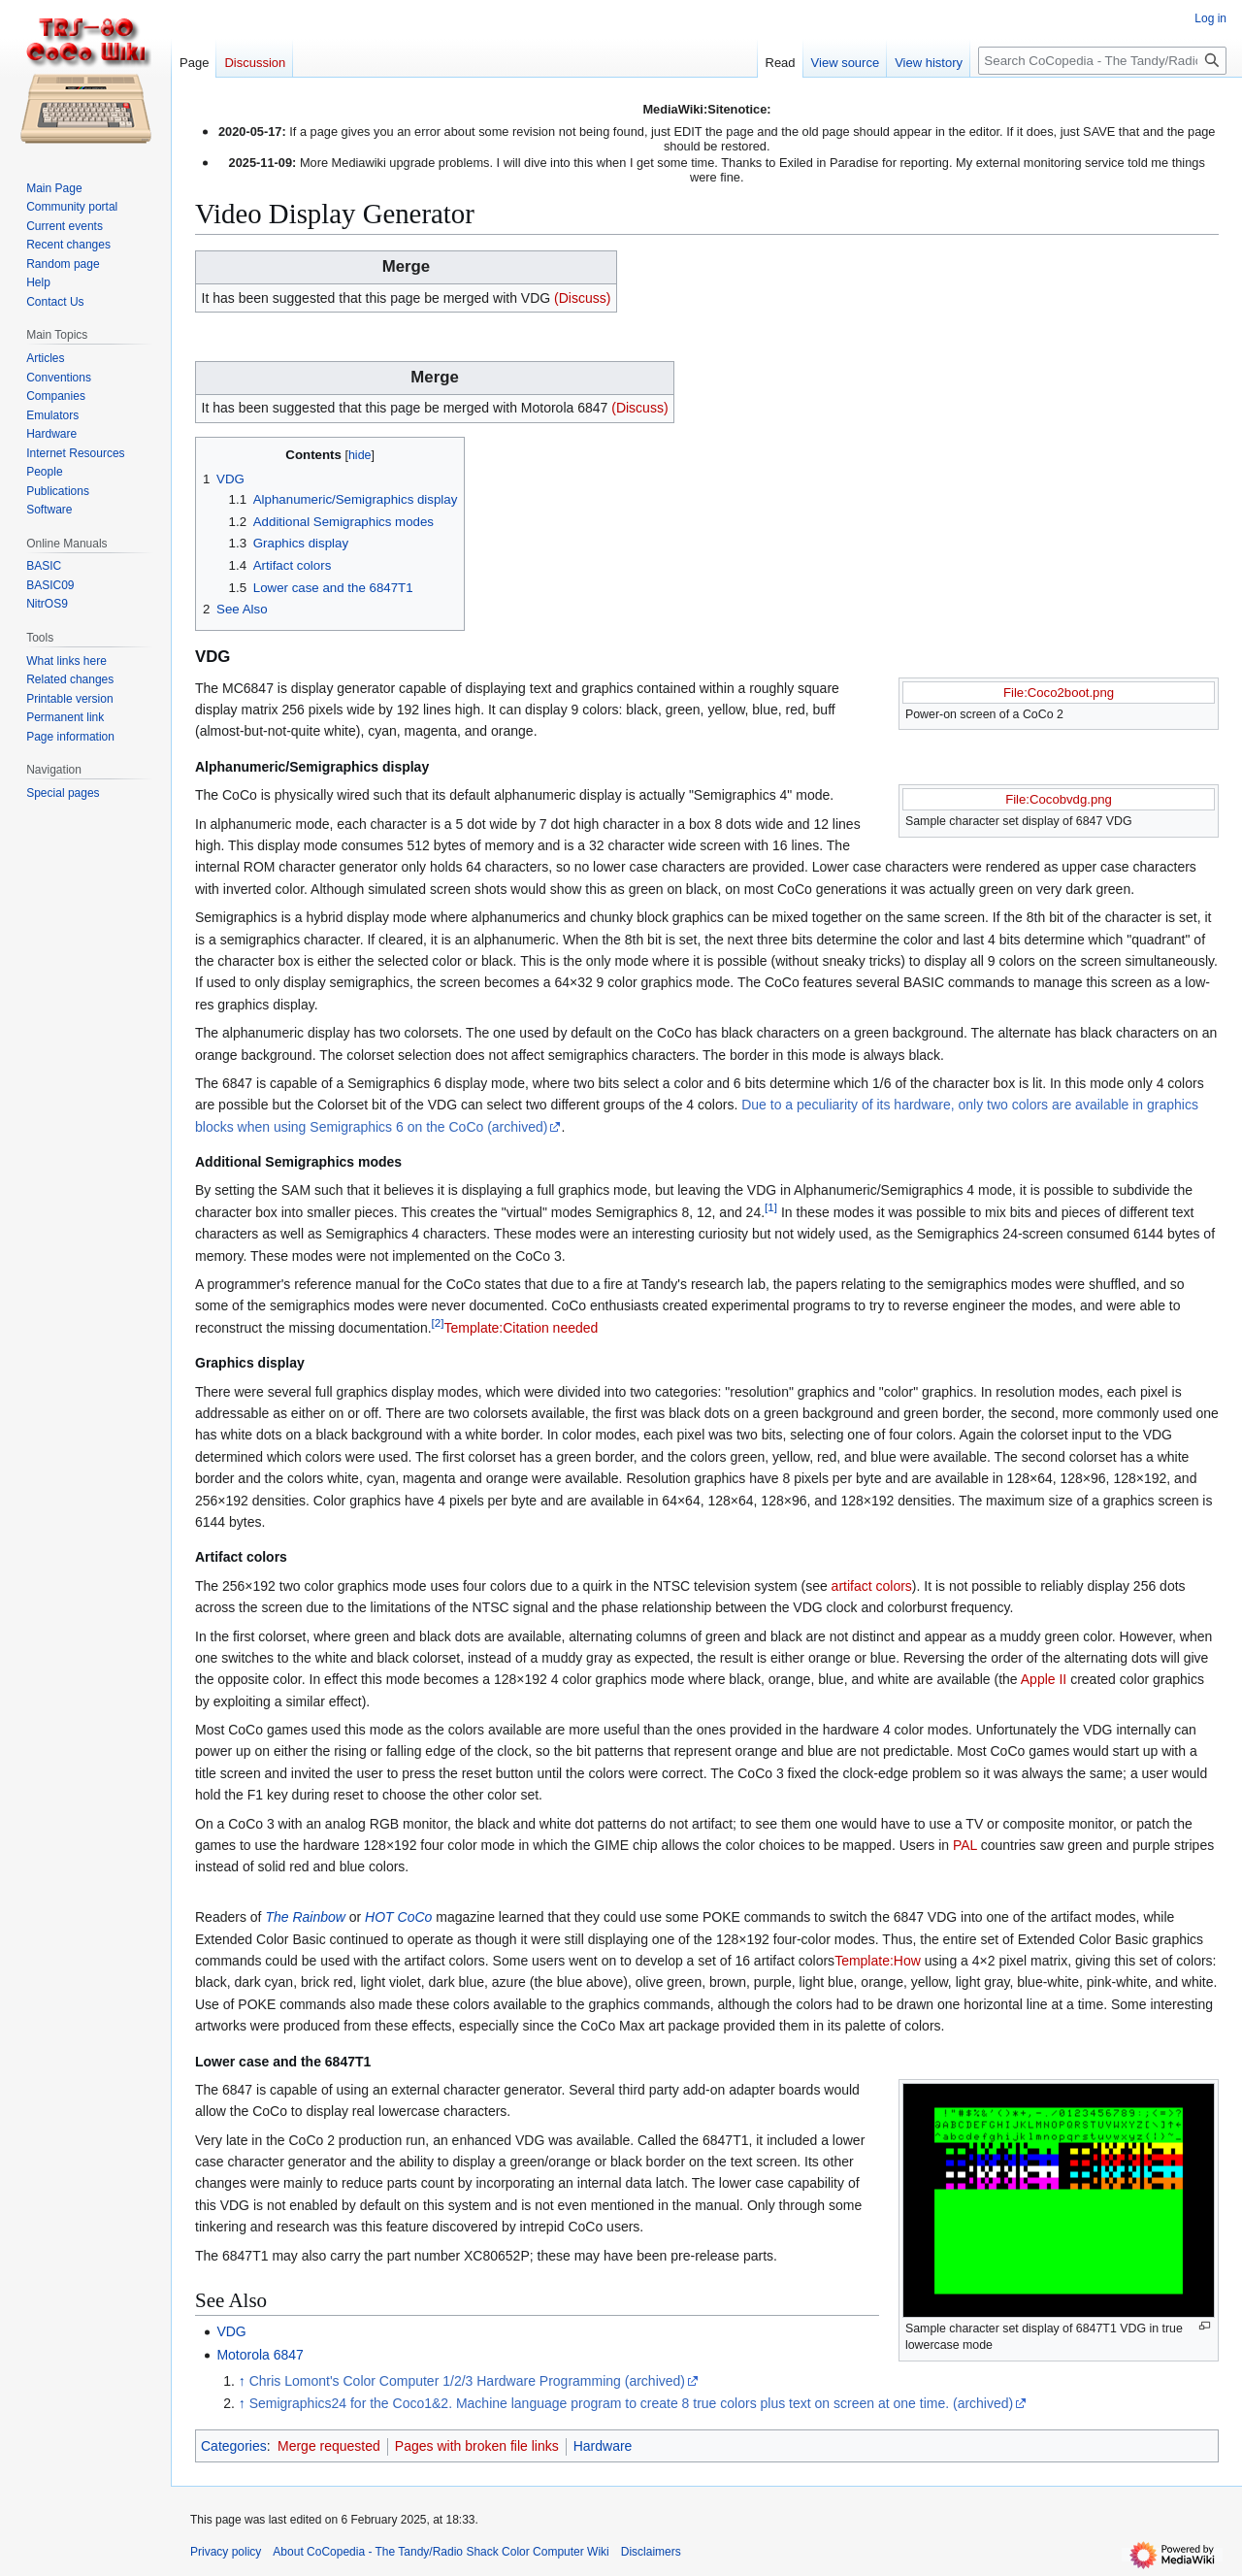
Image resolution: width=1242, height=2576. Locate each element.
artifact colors (872, 1586)
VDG (230, 2331)
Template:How (877, 1960)
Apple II (1043, 1679)
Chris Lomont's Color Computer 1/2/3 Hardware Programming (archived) (467, 2381)
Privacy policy (225, 2552)
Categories (234, 2446)
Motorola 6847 (260, 2354)
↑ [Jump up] (242, 2381)
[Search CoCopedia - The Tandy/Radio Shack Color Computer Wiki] (1102, 61)
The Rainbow (305, 1917)
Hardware (603, 2446)
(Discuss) (582, 298)
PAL (965, 1845)
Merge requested (329, 2446)
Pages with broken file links (477, 2446)
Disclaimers (651, 2552)
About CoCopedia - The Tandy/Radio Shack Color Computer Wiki (440, 2552)
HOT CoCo (398, 1917)
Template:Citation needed (521, 1328)
